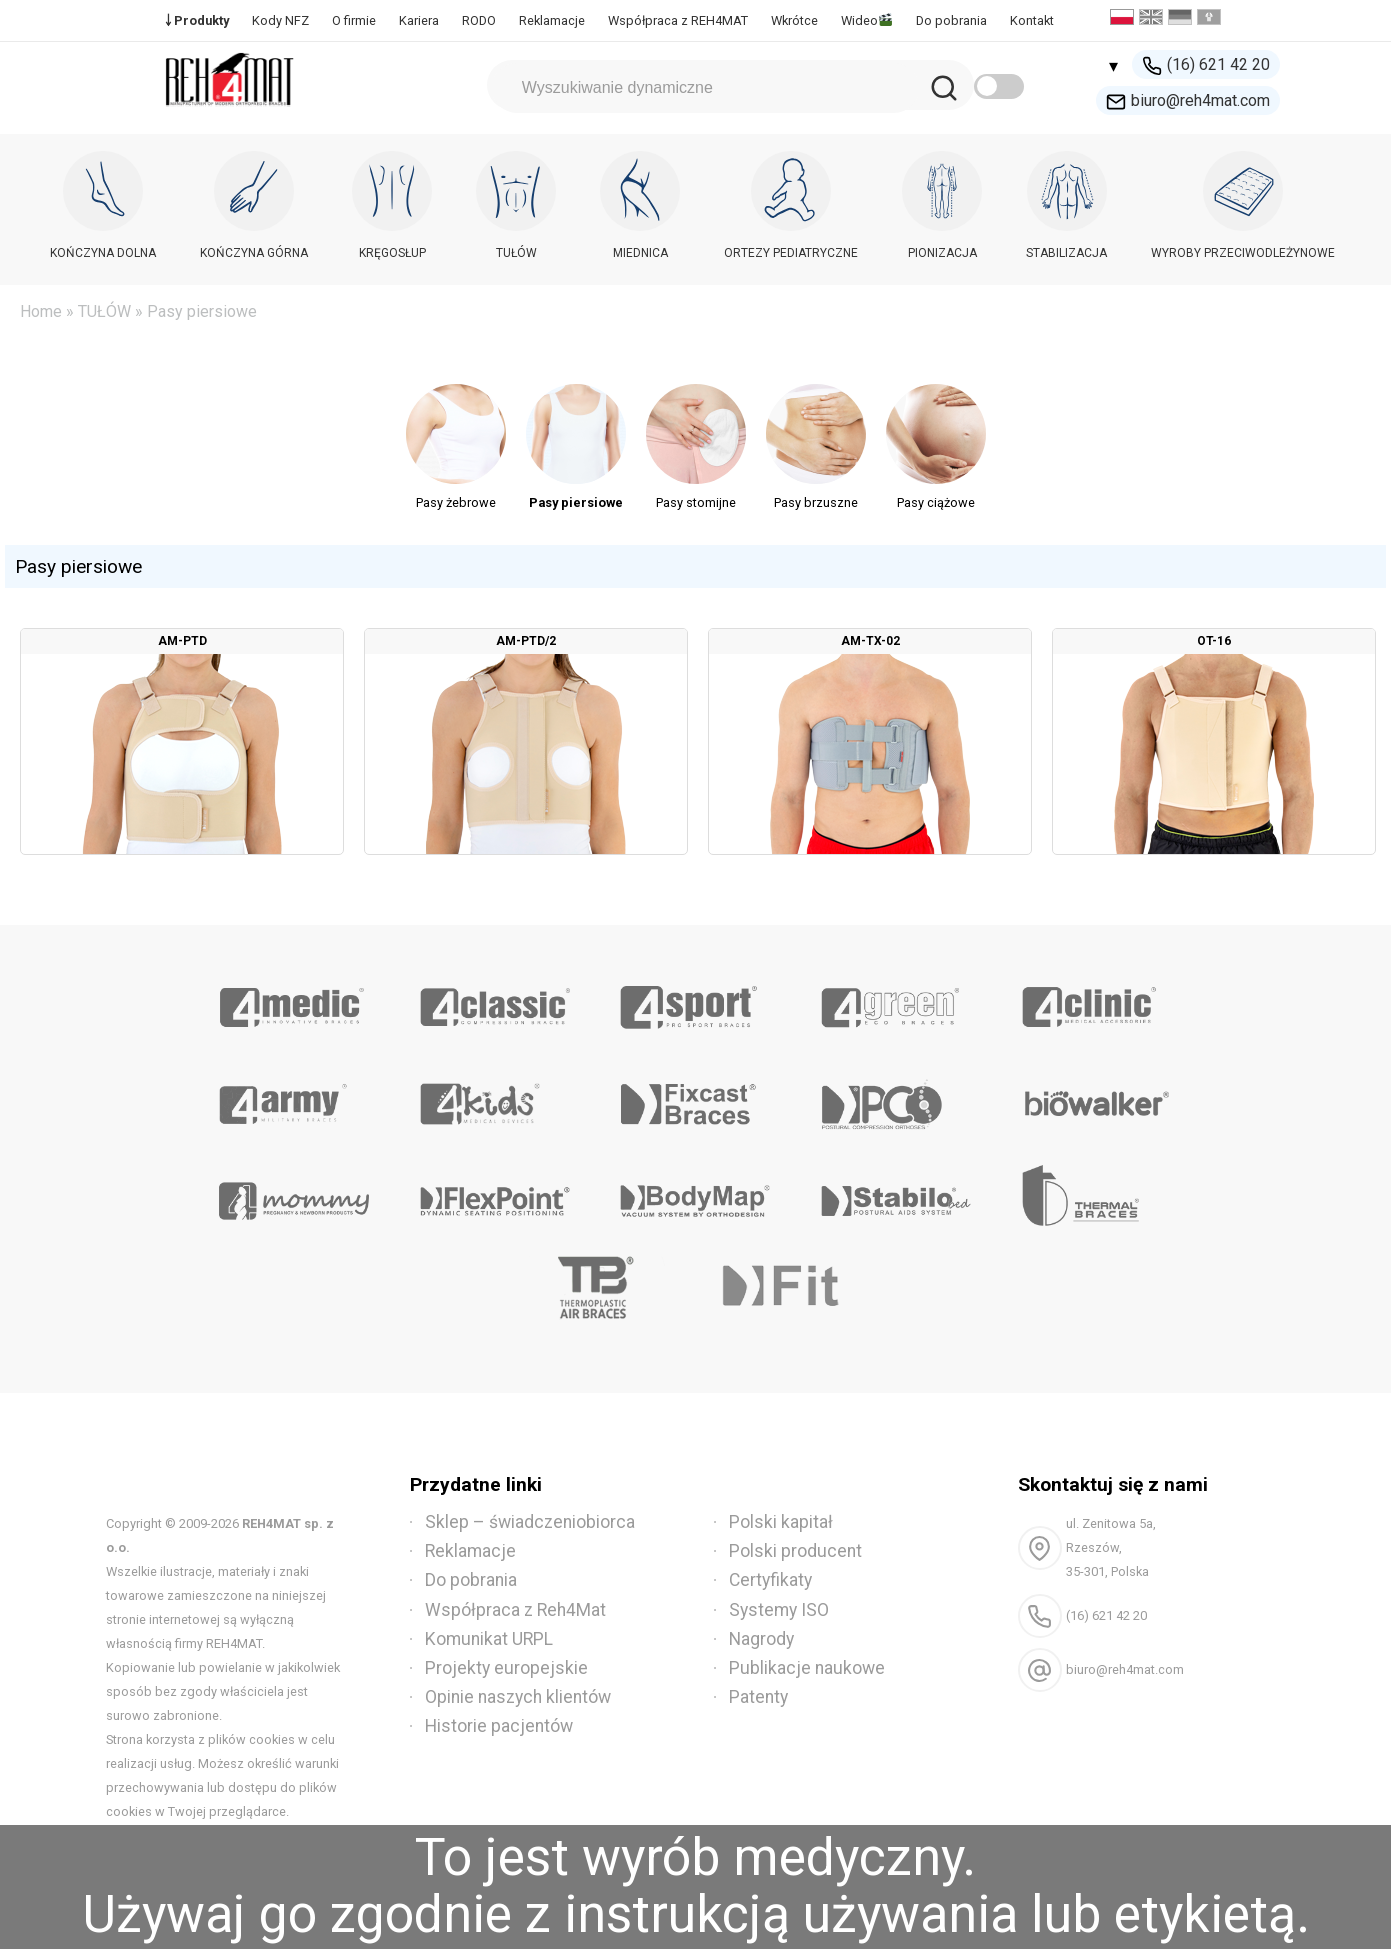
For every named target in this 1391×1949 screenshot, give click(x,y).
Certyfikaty (770, 1580)
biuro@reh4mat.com (1188, 101)
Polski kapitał (781, 1522)
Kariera (419, 20)
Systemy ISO (779, 1610)
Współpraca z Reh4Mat (515, 1610)
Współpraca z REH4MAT (678, 20)
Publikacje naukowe (807, 1668)
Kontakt (1032, 20)
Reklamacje (552, 20)
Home (41, 311)
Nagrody (761, 1639)
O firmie (354, 20)
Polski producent (795, 1551)
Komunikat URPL (489, 1639)
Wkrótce (794, 20)
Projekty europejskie (506, 1668)
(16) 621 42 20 (1206, 65)
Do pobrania (951, 20)
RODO (479, 20)
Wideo (866, 20)
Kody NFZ (280, 20)
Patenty (758, 1697)
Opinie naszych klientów (518, 1697)
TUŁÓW (104, 311)
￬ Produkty (197, 20)
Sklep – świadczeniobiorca (530, 1522)
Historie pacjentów (499, 1726)
